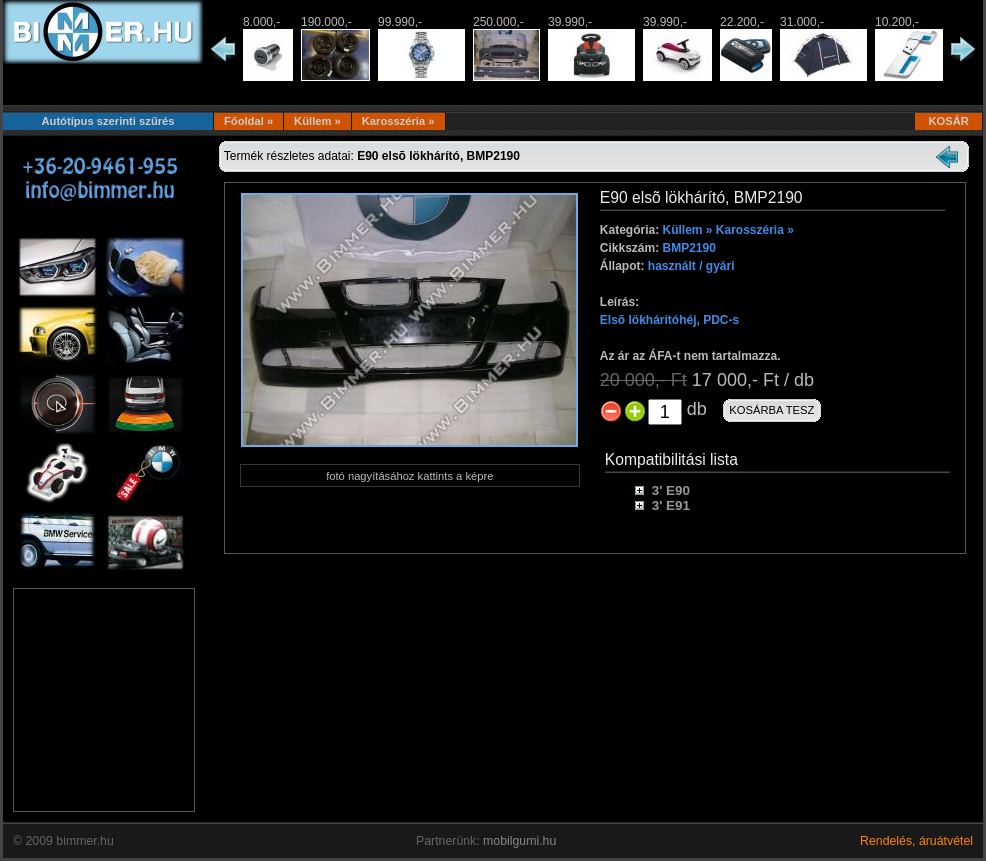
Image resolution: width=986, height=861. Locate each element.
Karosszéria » (398, 121)
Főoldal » (248, 121)
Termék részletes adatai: (372, 156)
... (565, 841)
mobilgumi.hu (519, 841)
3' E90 (671, 490)
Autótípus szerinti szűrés (107, 121)
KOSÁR (948, 121)
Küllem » (317, 121)
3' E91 (671, 505)
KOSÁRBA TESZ (771, 410)
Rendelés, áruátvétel (916, 841)
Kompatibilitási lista (671, 459)
